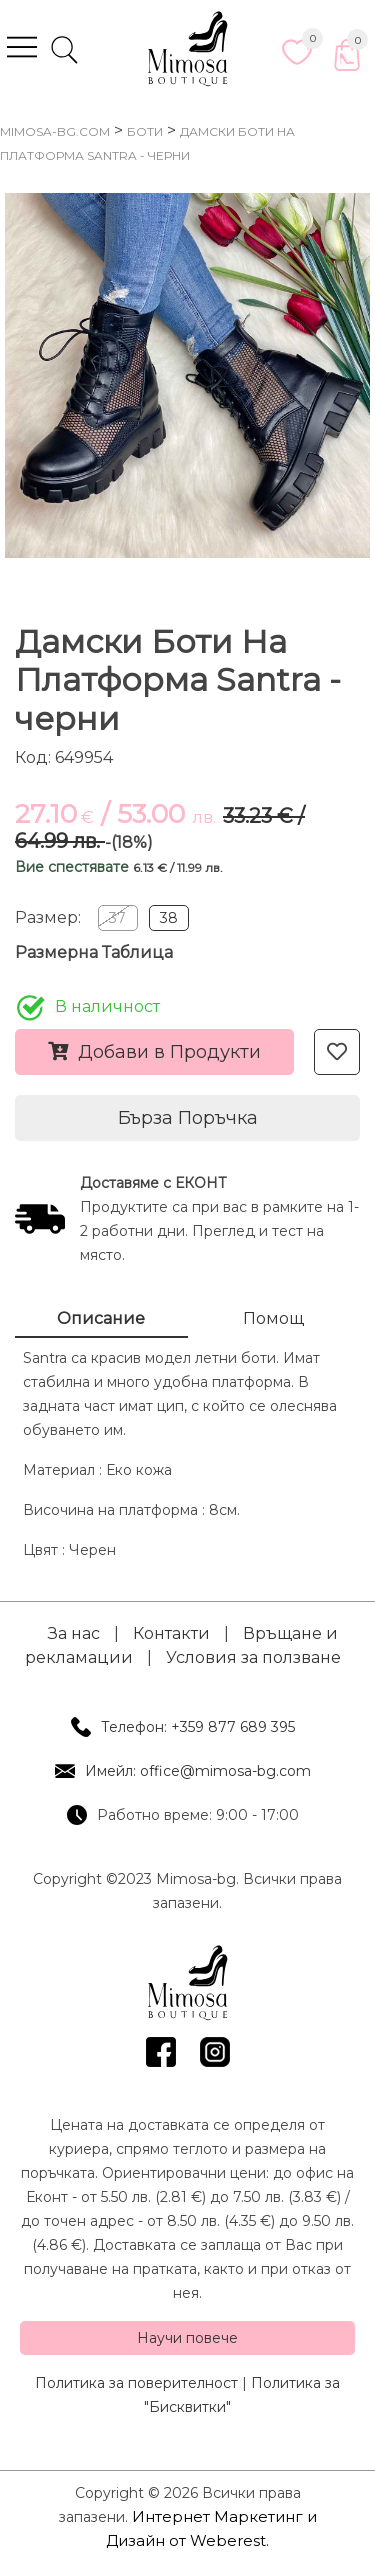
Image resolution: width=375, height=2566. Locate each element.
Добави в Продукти (154, 1052)
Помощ (273, 1318)
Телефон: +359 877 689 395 (198, 1727)
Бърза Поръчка (188, 1118)
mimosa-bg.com (55, 131)
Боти (145, 131)
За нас (74, 1633)
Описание (101, 1318)
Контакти (171, 1633)
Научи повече (187, 2338)
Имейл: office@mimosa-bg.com (198, 1771)
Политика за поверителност (136, 2383)
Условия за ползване (253, 1657)
